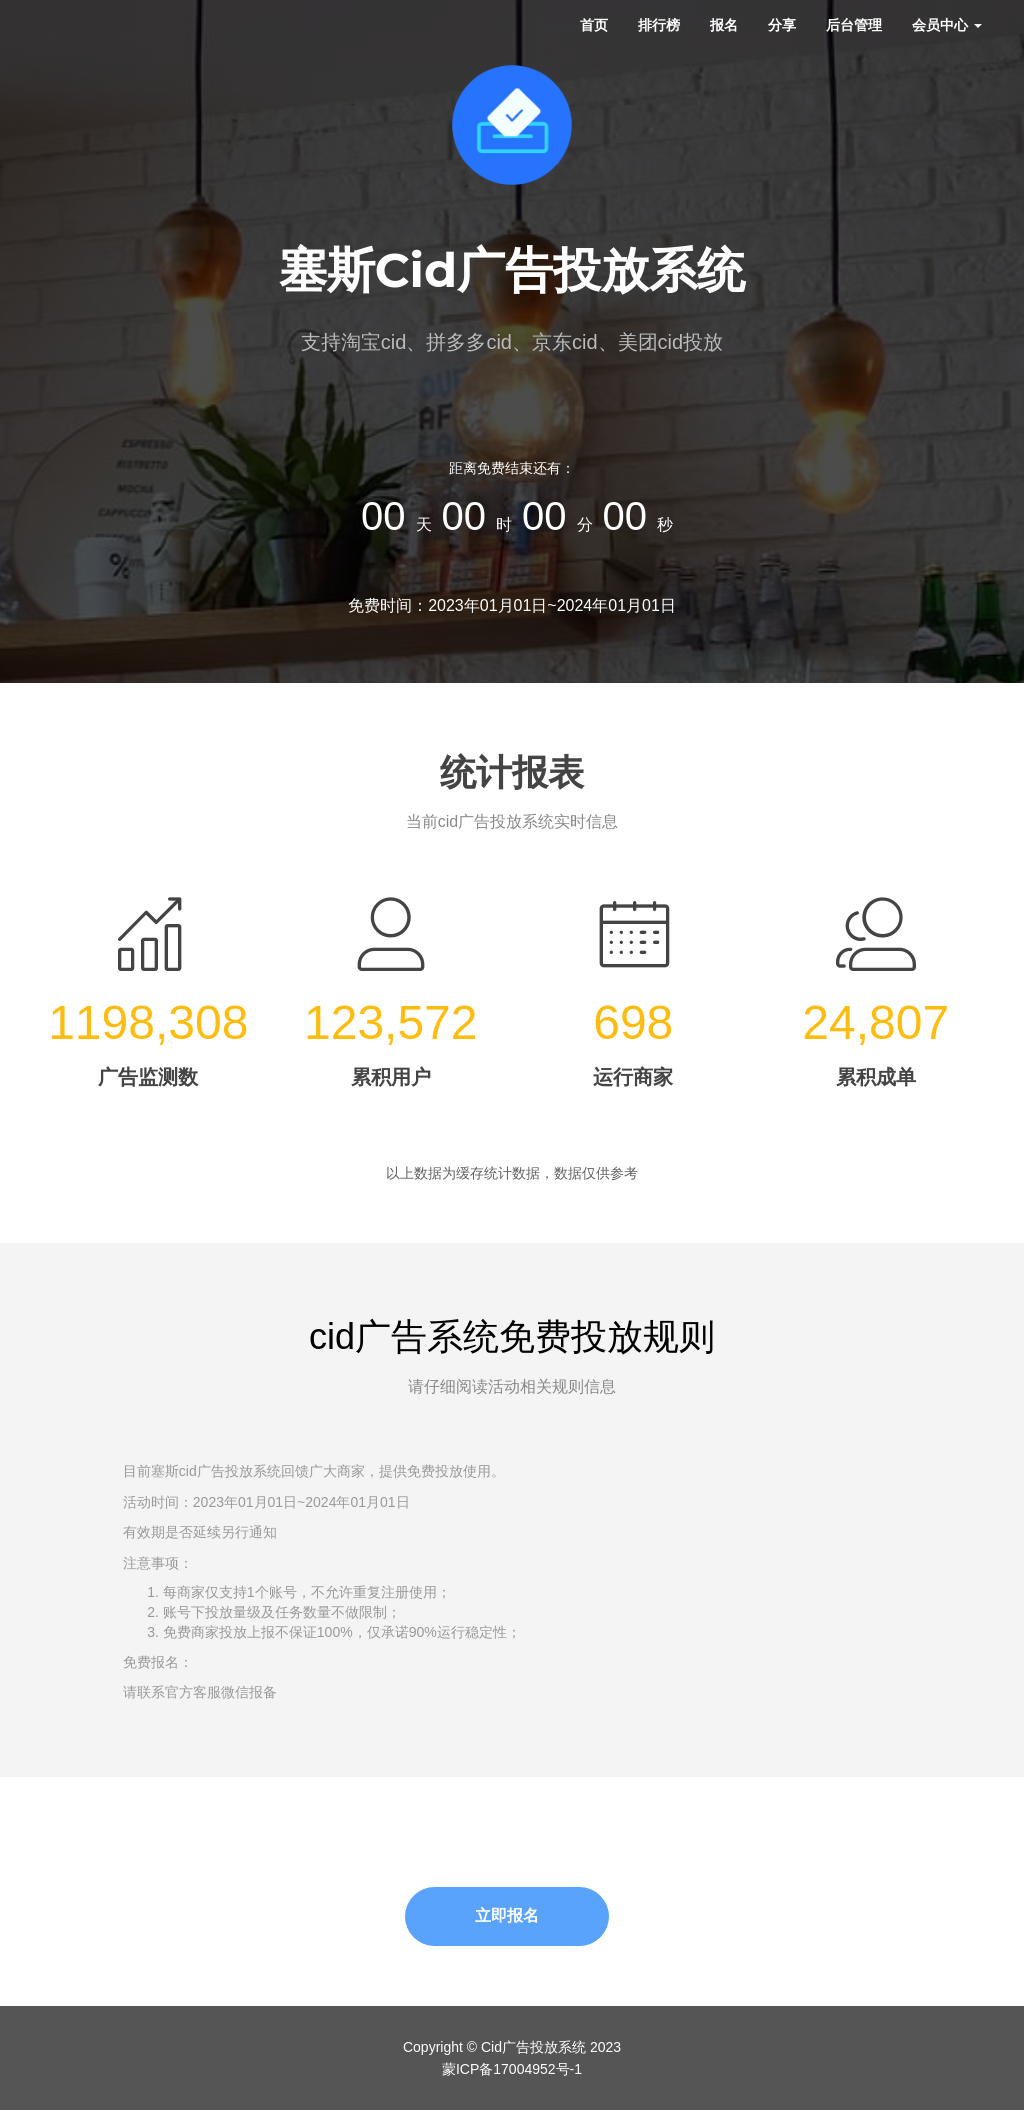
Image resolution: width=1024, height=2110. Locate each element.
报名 (724, 25)
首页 (594, 25)
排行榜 (659, 25)
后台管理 (854, 25)
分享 (782, 25)
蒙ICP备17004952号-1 (512, 2069)
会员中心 (947, 25)
